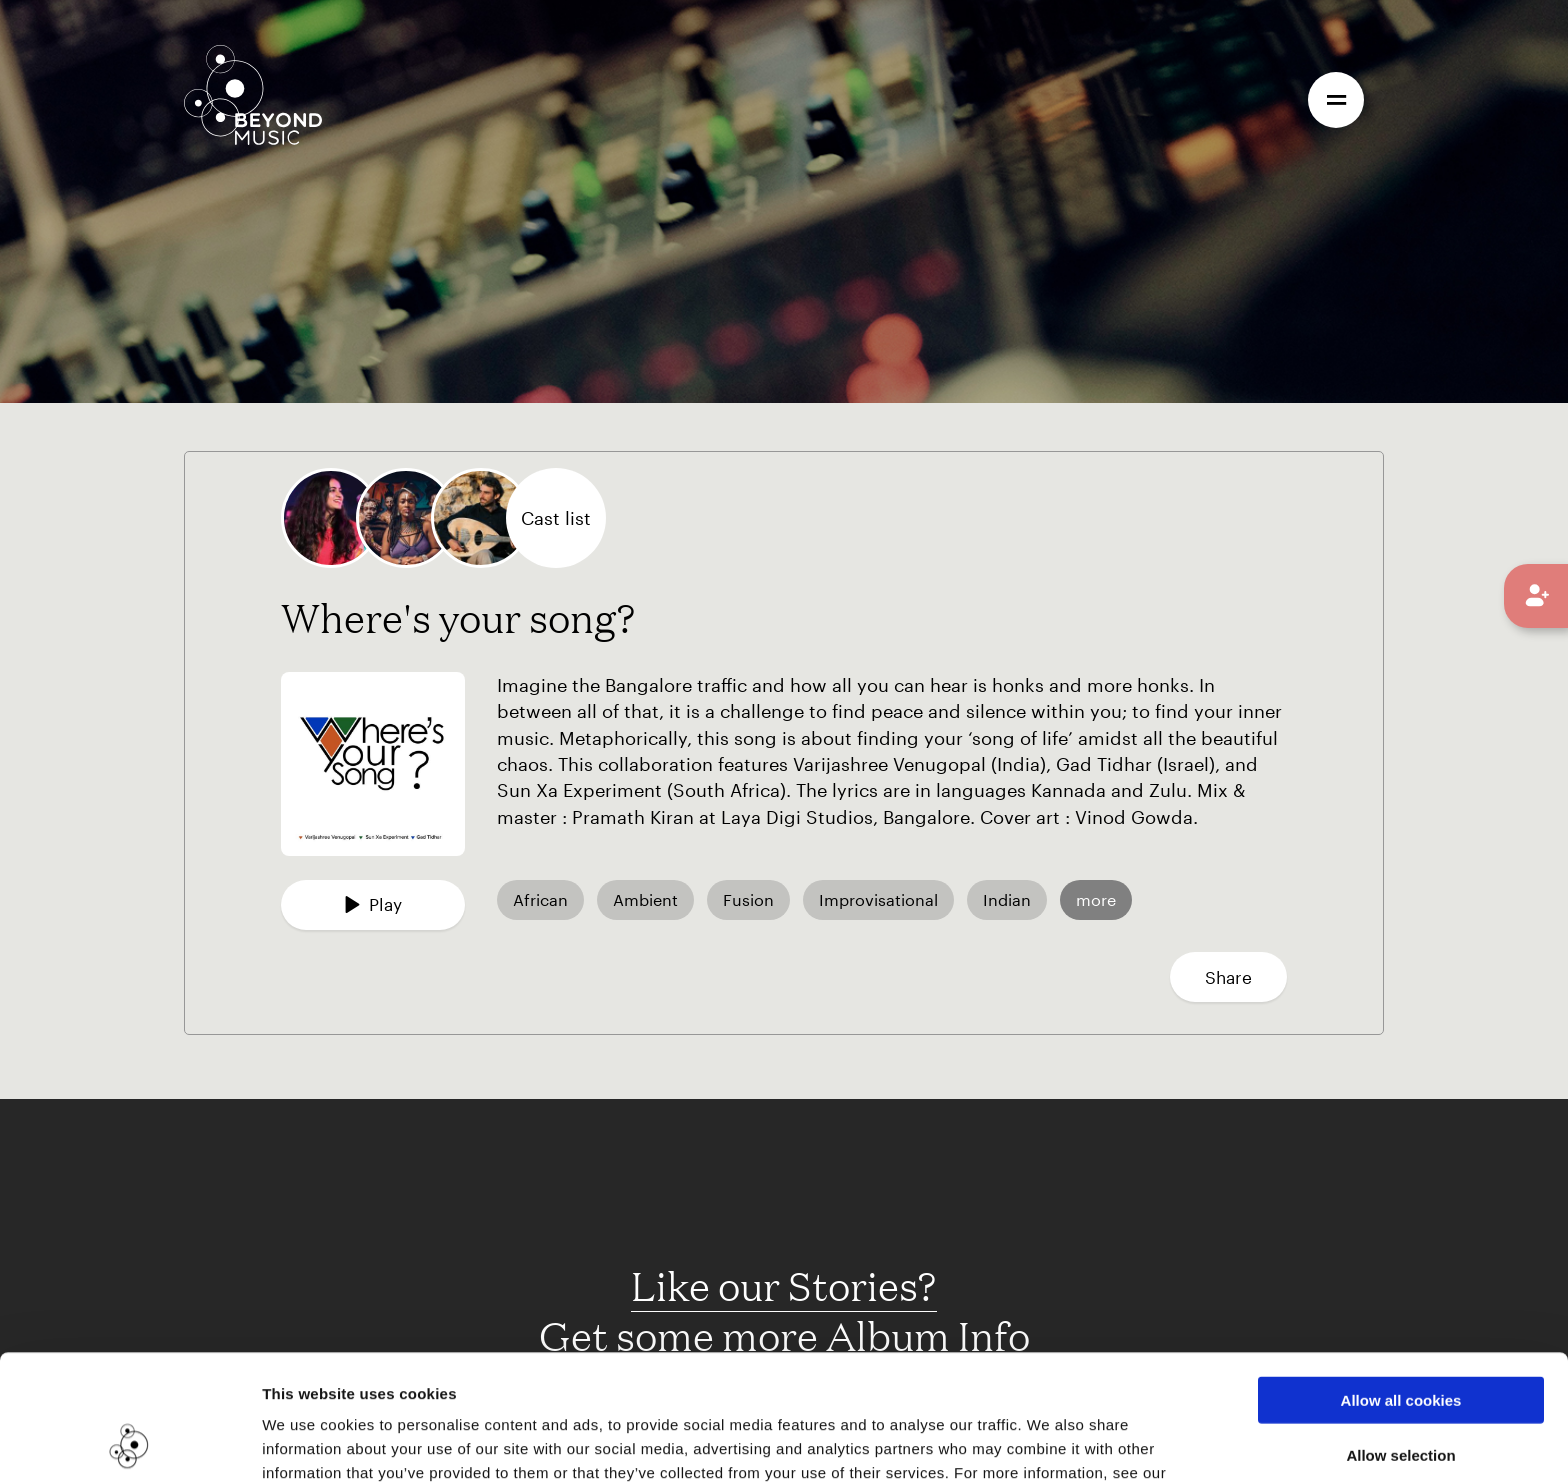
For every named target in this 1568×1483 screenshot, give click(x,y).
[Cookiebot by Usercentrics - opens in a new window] (129, 1444)
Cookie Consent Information (369, 1378)
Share (1228, 977)
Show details (1028, 1443)
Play (373, 904)
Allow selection (1400, 1336)
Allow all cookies (1401, 1281)
